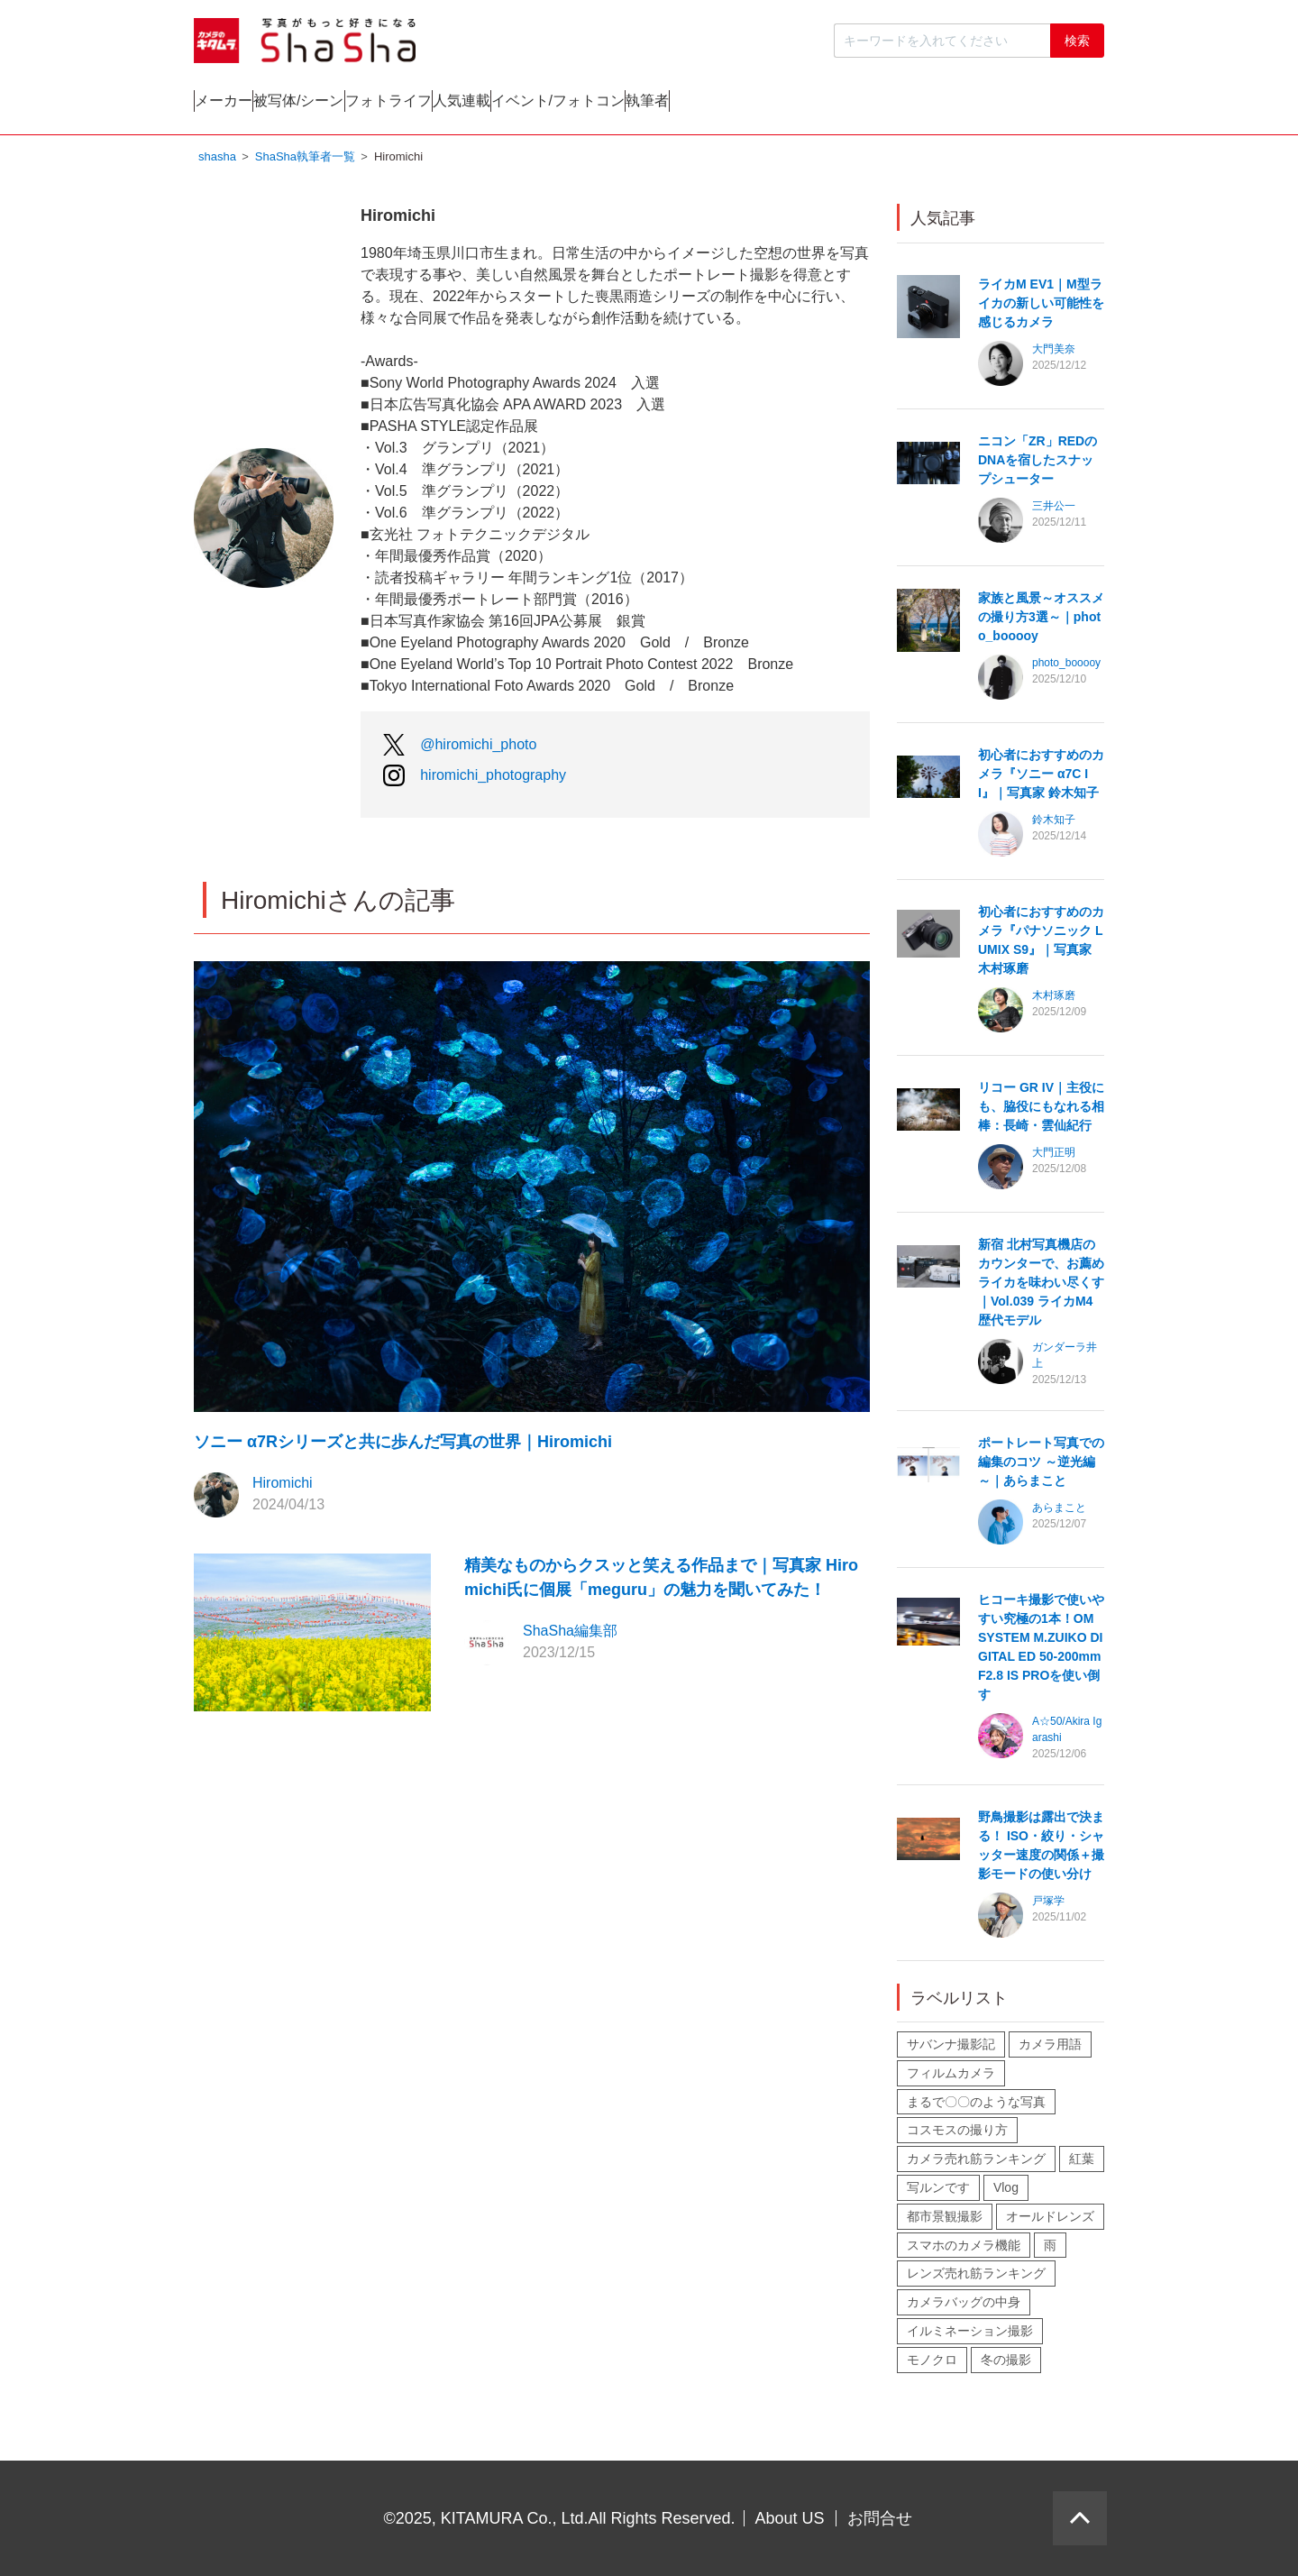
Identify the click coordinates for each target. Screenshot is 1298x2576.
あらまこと (1059, 1512)
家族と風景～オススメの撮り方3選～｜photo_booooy (1041, 621)
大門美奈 (1053, 353)
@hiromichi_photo (478, 748)
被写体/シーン (407, 105)
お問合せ (879, 2518)
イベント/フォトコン (883, 105)
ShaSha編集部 (570, 1635)
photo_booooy (1066, 667)
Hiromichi (282, 1487)
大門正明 (1053, 1156)
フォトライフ (569, 105)
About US (790, 2518)
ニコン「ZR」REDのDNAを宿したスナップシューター (1037, 464)
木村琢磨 (1053, 1000)
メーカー (259, 105)
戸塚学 (1048, 1905)
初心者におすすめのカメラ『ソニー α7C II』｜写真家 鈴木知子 (1041, 778)
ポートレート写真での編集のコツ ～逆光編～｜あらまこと (1041, 1466)
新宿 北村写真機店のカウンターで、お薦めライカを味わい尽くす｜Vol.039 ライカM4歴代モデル (1041, 1287)
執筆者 (1045, 105)
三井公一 (1053, 510)
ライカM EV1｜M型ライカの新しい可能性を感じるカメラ (1041, 307)
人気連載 (715, 105)
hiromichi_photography (493, 779)
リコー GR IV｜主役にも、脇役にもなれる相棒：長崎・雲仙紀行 (1041, 1111)
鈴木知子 (1053, 824)
